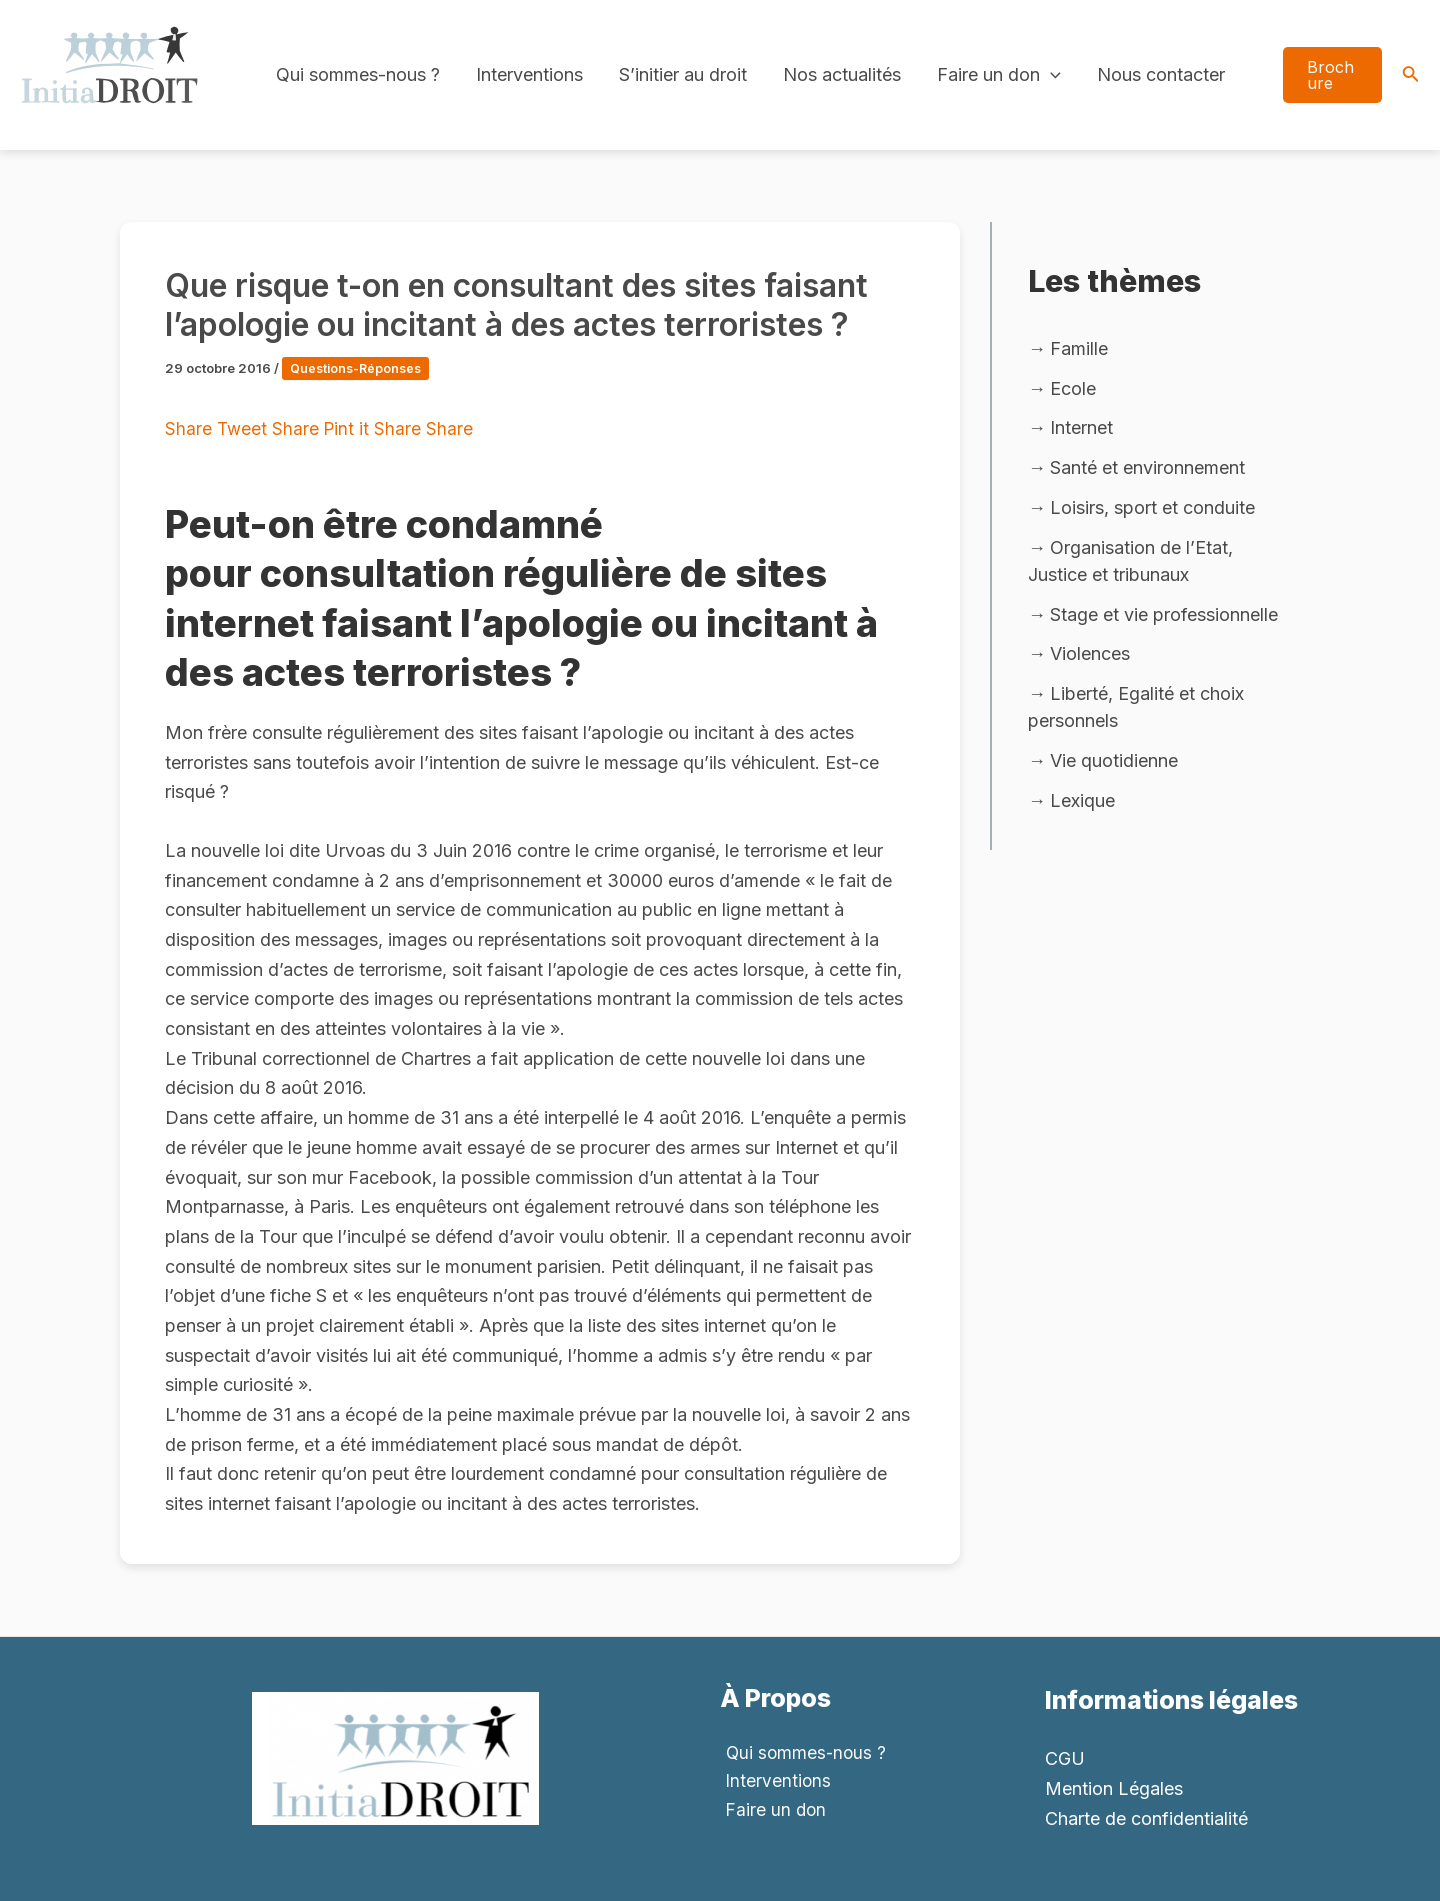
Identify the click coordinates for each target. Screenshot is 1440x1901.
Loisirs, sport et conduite (1152, 510)
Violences (1090, 658)
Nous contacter (1161, 74)
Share (191, 428)
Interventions (529, 74)
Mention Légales (1114, 1788)
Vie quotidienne (1114, 766)
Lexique (1082, 807)
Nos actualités (842, 74)
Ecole (1073, 388)
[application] (1050, 75)
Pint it (352, 428)
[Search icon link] (1411, 75)
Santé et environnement (1147, 469)
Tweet (245, 428)
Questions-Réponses (358, 368)
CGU (1065, 1758)
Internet (1081, 429)
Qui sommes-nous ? (358, 74)
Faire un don (999, 75)
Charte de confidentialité (1146, 1818)
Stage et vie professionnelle (1164, 618)
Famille (1079, 348)
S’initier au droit (683, 74)
